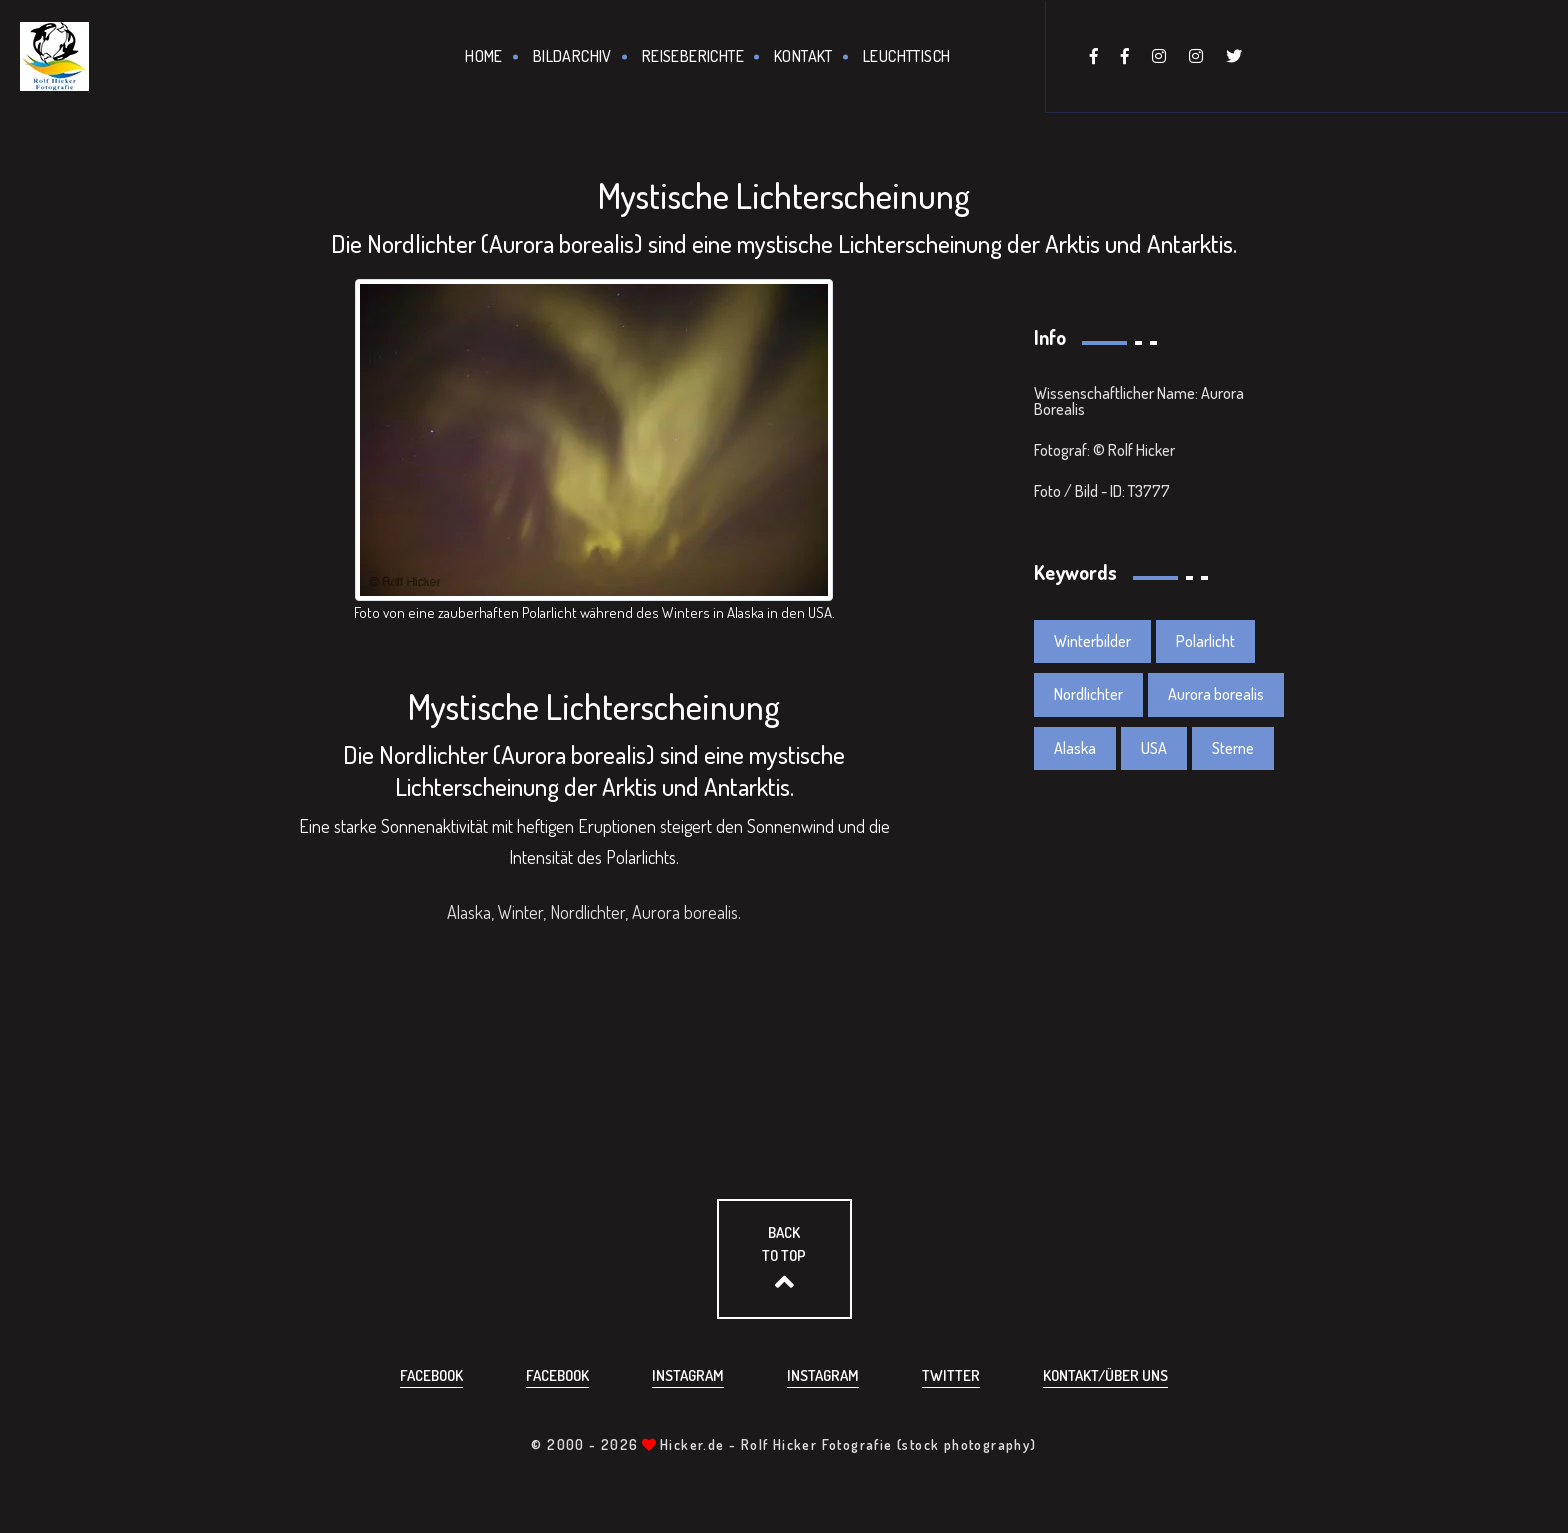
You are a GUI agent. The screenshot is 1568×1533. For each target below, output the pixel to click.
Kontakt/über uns (1105, 1375)
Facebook (431, 1375)
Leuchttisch (906, 56)
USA (1154, 748)
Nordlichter (1088, 694)
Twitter (951, 1375)
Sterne (1233, 748)
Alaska (1075, 748)
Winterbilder (1092, 641)
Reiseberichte (693, 56)
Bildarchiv (572, 56)
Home (484, 56)
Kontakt (803, 56)
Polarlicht (1205, 641)
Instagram (688, 1375)
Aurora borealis (1216, 694)
